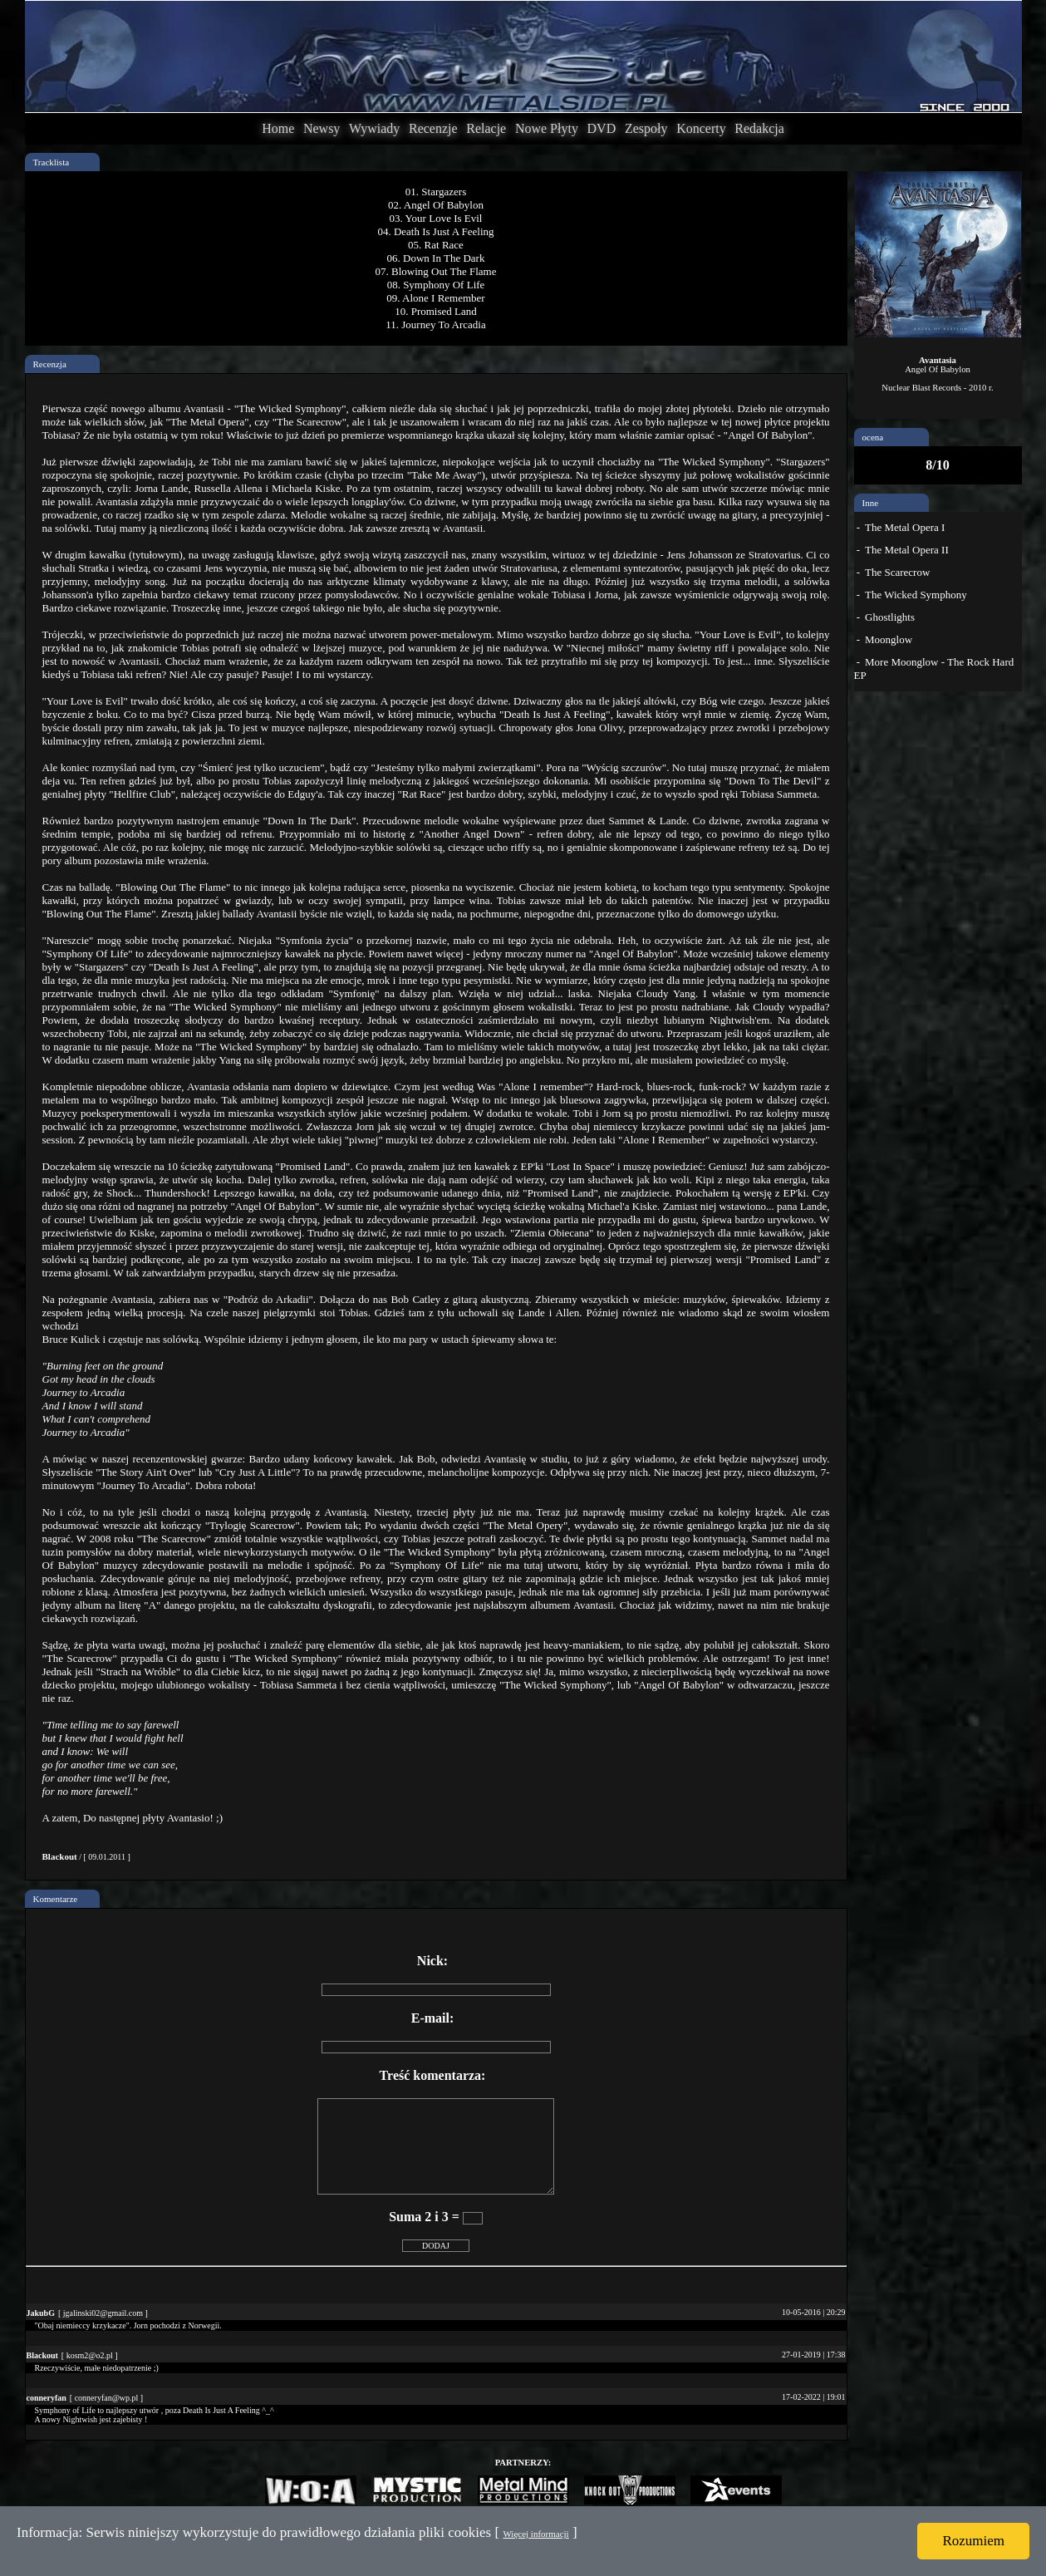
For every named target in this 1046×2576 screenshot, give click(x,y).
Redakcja (759, 128)
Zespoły (646, 128)
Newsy (321, 128)
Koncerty (701, 128)
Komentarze (55, 1899)
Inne (870, 503)
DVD (601, 128)
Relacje (486, 128)
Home (278, 128)
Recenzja (49, 364)
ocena (873, 437)
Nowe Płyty (546, 128)
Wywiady (374, 128)
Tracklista (51, 162)
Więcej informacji (535, 2534)
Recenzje (433, 128)
